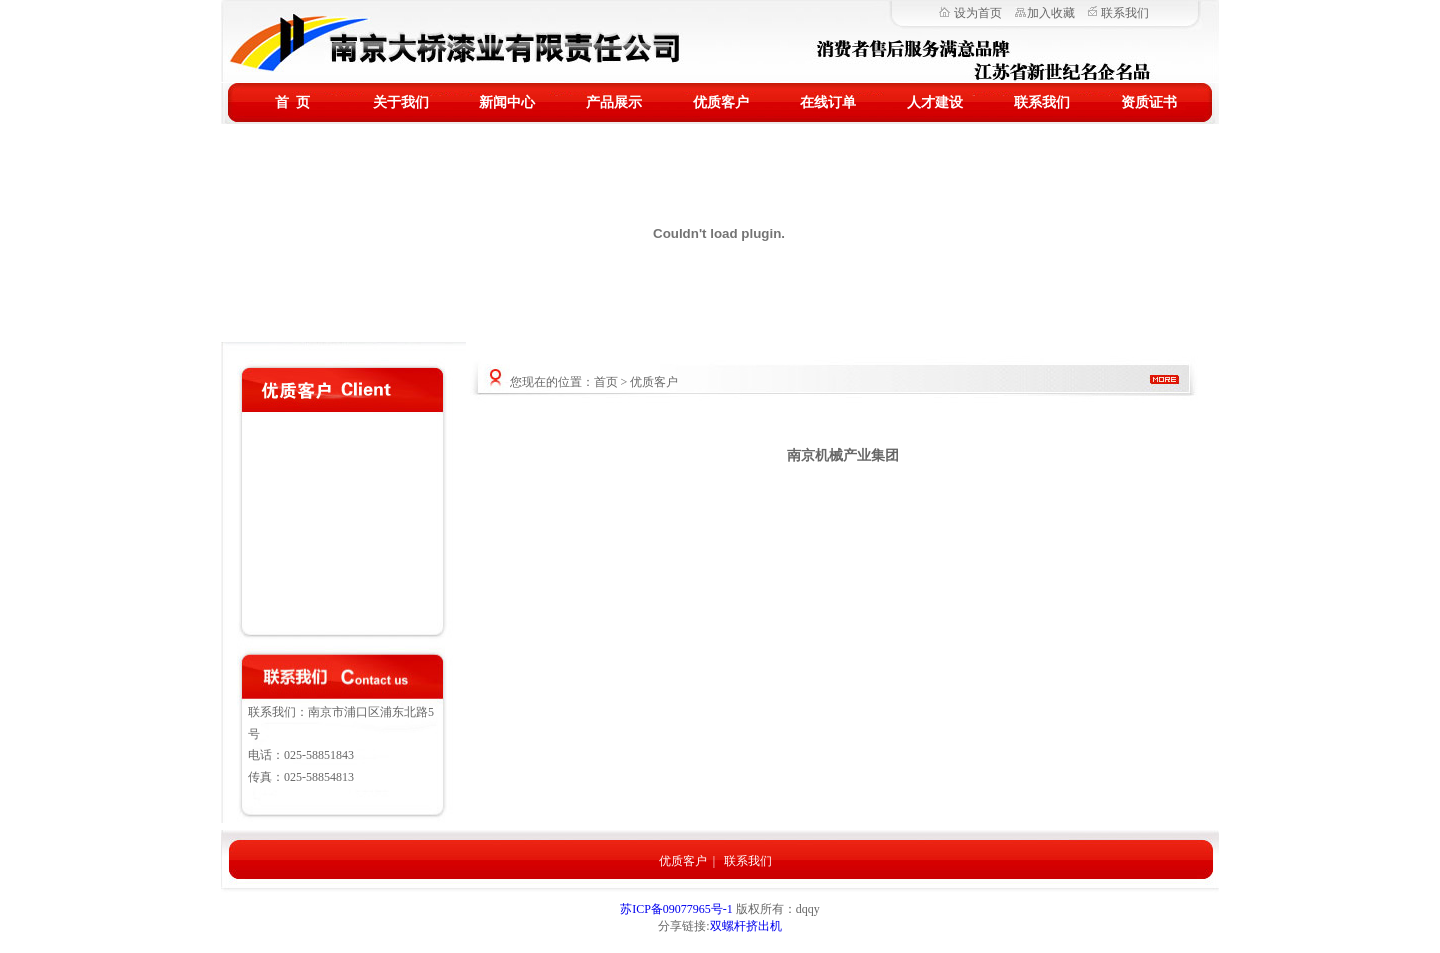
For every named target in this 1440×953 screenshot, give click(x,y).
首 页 (292, 102)
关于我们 (401, 102)
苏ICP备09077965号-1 (678, 909)
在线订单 (828, 102)
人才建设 (935, 102)
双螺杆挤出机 (746, 926)
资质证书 (1149, 102)
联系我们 (1125, 13)
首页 (606, 382)
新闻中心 (507, 102)
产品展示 (614, 102)
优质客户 (721, 102)
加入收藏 (1051, 13)
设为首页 (978, 13)
